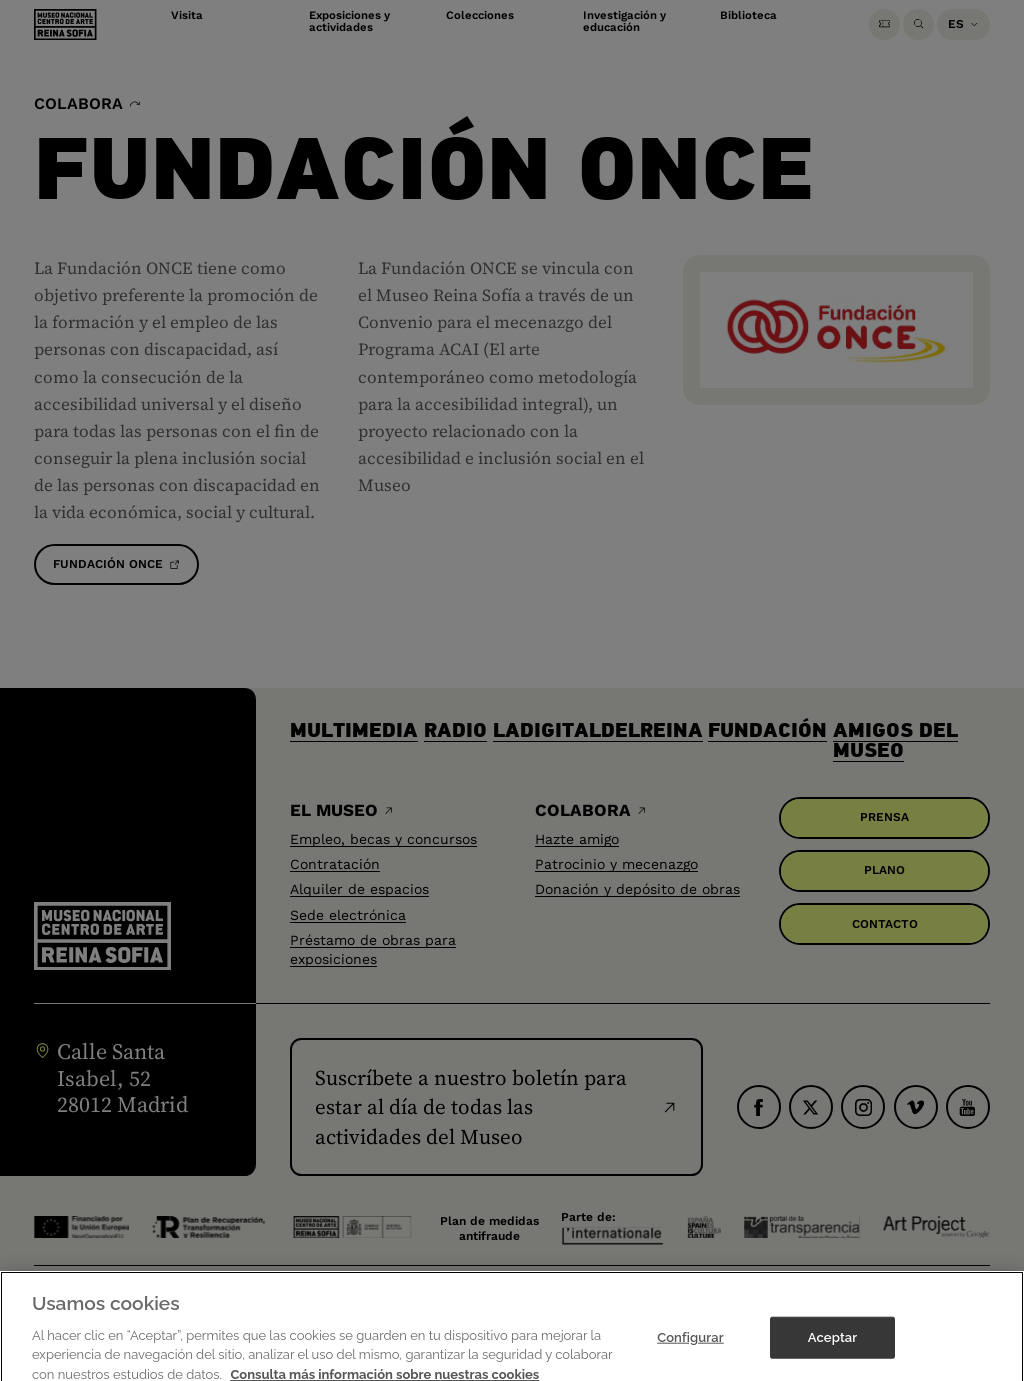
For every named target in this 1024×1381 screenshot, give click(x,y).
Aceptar (832, 1353)
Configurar (690, 1353)
